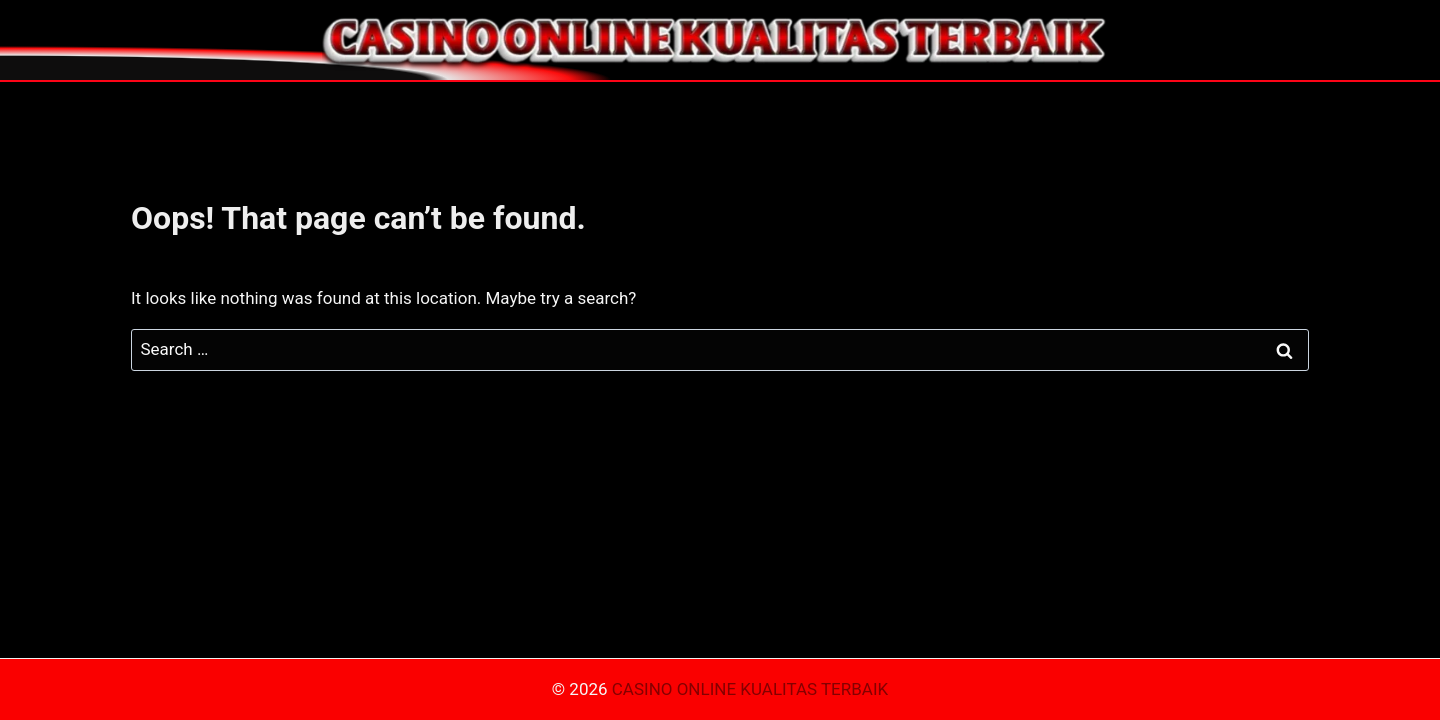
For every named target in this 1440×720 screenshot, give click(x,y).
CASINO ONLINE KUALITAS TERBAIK (750, 689)
